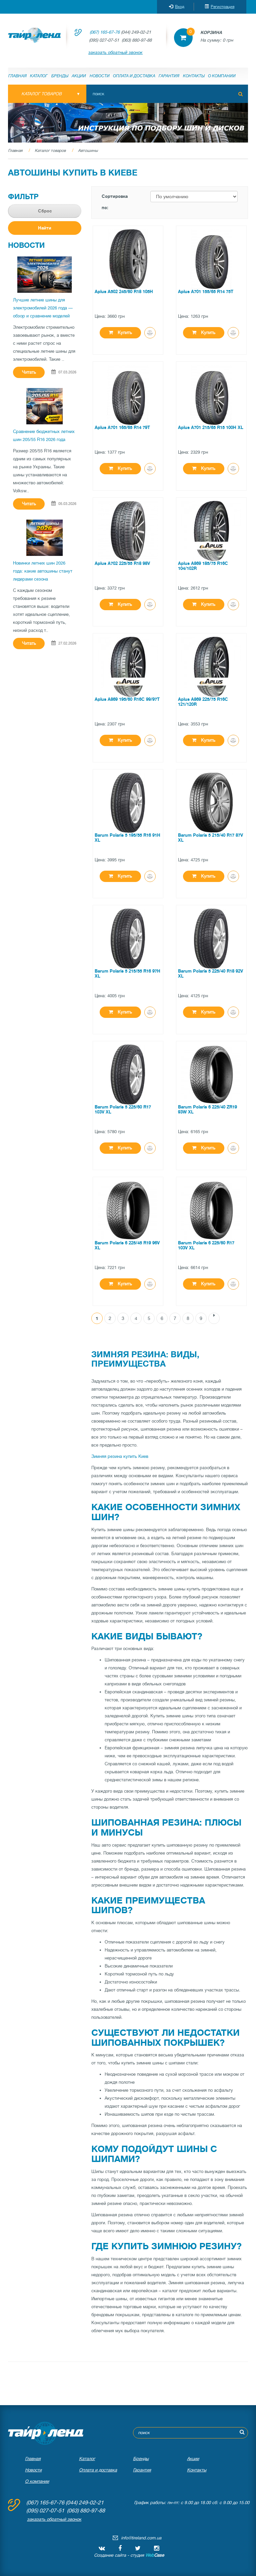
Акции (79, 76)
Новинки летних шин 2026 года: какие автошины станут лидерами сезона (42, 571)
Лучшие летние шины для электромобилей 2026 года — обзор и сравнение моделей (43, 307)
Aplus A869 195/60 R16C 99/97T (127, 699)
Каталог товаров (50, 150)
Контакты (194, 76)
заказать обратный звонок (115, 52)
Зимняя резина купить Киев (119, 1456)
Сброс (45, 211)
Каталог (39, 76)
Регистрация (219, 6)
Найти (44, 227)
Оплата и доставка (134, 76)
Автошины (88, 150)
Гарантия (169, 76)
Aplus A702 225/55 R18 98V (122, 563)
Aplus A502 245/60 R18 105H (124, 291)
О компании (222, 76)
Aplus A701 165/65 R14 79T (122, 427)
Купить (120, 332)
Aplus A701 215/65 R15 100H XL (210, 427)
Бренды (59, 76)
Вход (176, 6)
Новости (100, 76)
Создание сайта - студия (129, 2555)
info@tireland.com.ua (141, 2537)
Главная (17, 76)
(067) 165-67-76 (105, 32)
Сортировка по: (115, 202)
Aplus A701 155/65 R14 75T (205, 291)
